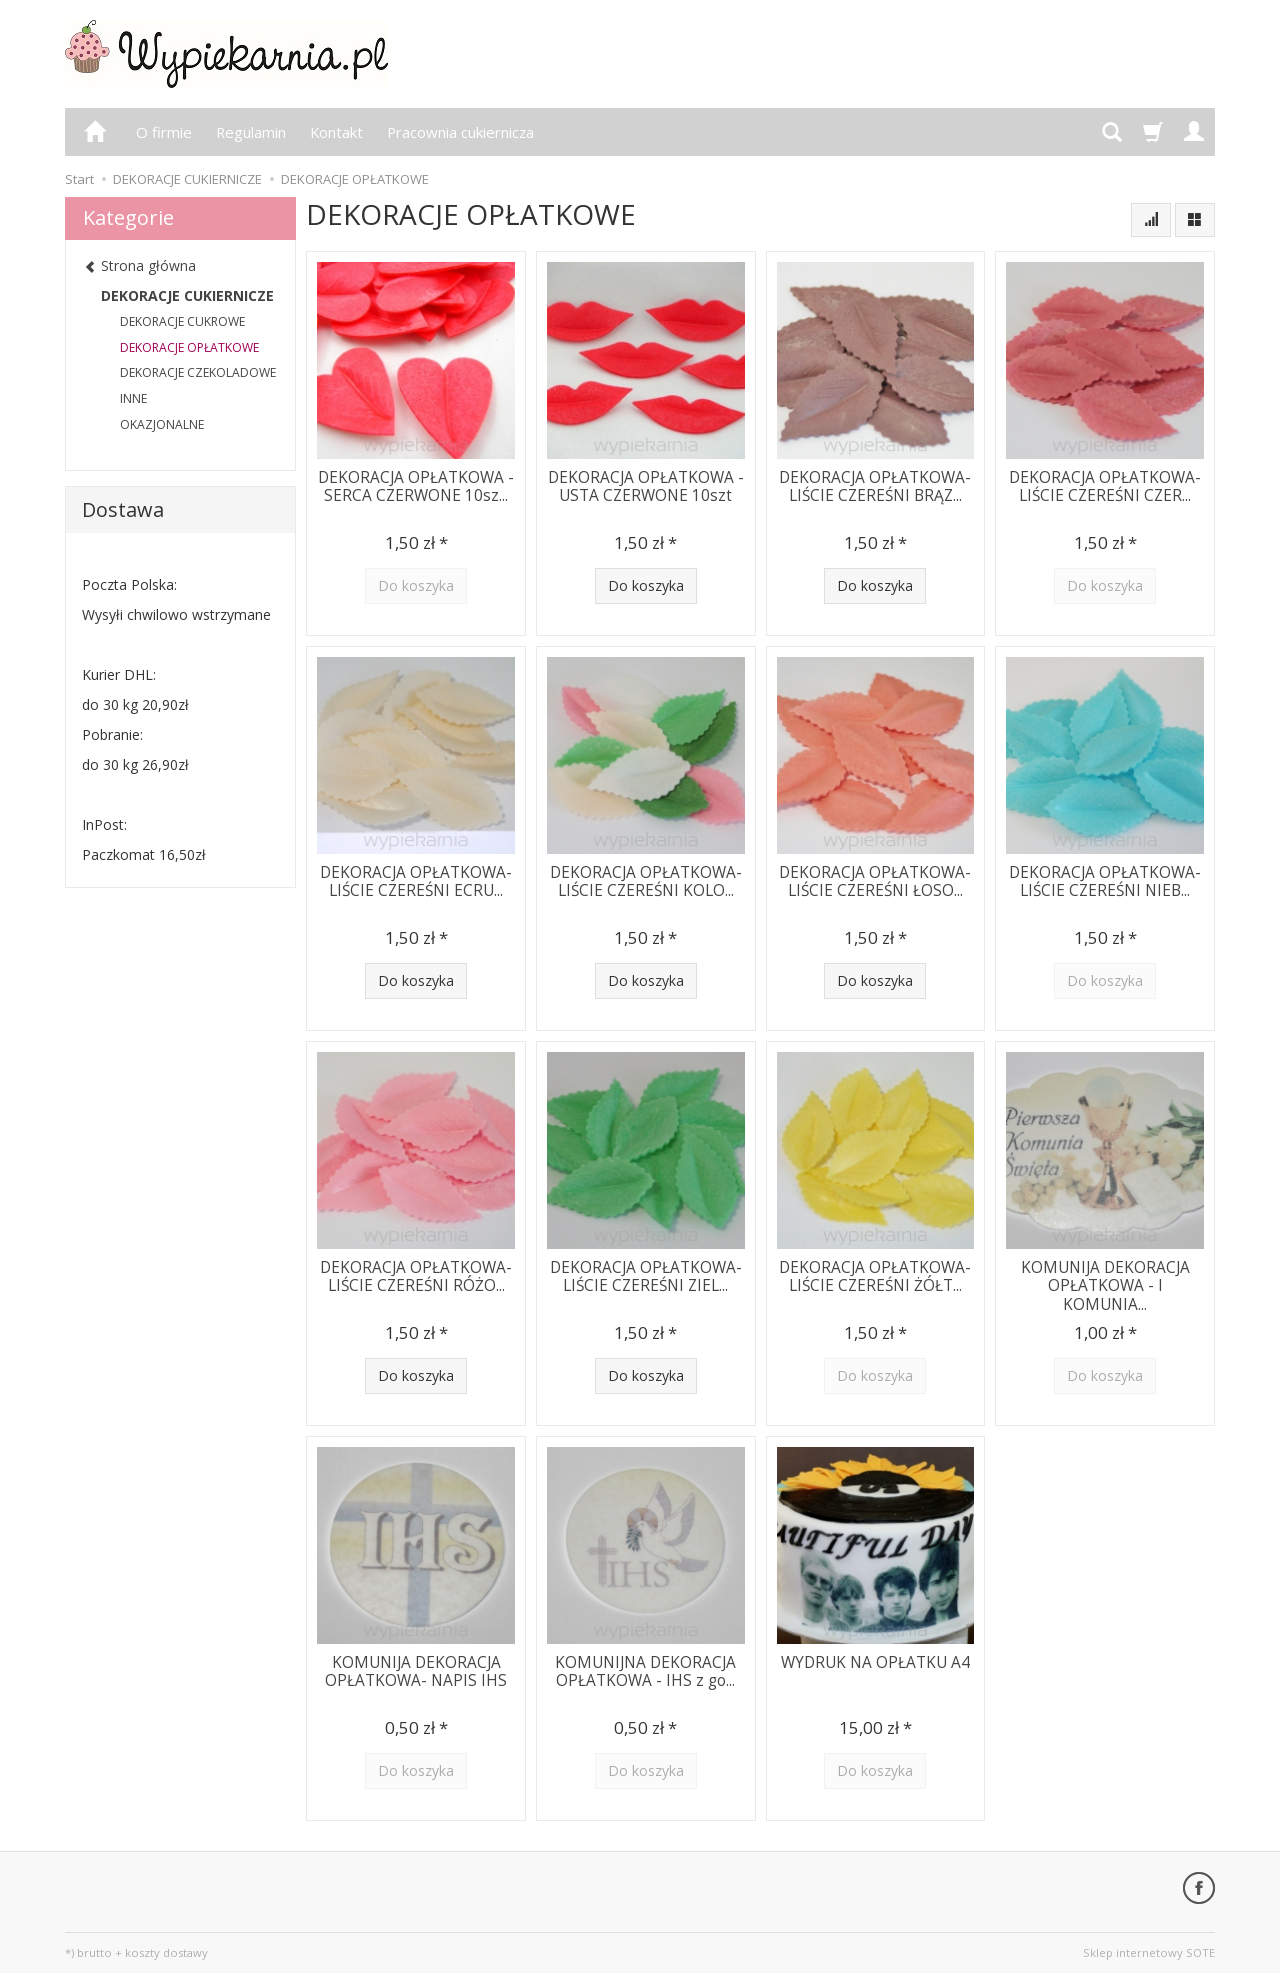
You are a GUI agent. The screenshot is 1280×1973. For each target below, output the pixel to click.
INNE (133, 398)
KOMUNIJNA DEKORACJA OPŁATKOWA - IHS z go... (645, 1671)
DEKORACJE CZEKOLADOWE (198, 372)
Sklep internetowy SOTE (1149, 1952)
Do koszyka (646, 585)
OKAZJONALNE (162, 424)
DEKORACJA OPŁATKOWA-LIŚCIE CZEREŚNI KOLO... (646, 881)
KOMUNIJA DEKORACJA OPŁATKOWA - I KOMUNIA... (1105, 1286)
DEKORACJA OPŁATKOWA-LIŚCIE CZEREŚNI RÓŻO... (416, 1276)
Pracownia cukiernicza (460, 132)
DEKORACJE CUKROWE (182, 321)
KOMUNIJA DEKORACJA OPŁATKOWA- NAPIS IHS (416, 1671)
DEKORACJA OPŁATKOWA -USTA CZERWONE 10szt (646, 486)
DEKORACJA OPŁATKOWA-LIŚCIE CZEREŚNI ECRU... (416, 881)
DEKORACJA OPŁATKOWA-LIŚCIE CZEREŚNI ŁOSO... (875, 881)
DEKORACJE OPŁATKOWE (189, 347)
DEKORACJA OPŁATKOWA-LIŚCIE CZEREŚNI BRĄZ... (875, 486)
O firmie (164, 132)
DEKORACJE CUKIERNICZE (187, 295)
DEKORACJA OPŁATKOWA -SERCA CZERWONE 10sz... (416, 486)
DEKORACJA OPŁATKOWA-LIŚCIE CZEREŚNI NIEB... (1105, 881)
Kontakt (336, 132)
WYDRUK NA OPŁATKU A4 (875, 1662)
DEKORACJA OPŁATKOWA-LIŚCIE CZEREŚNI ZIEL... (646, 1276)
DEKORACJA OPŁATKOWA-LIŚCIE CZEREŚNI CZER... (1105, 486)
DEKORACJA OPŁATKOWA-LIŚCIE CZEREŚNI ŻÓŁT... (875, 1276)
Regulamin (251, 132)
